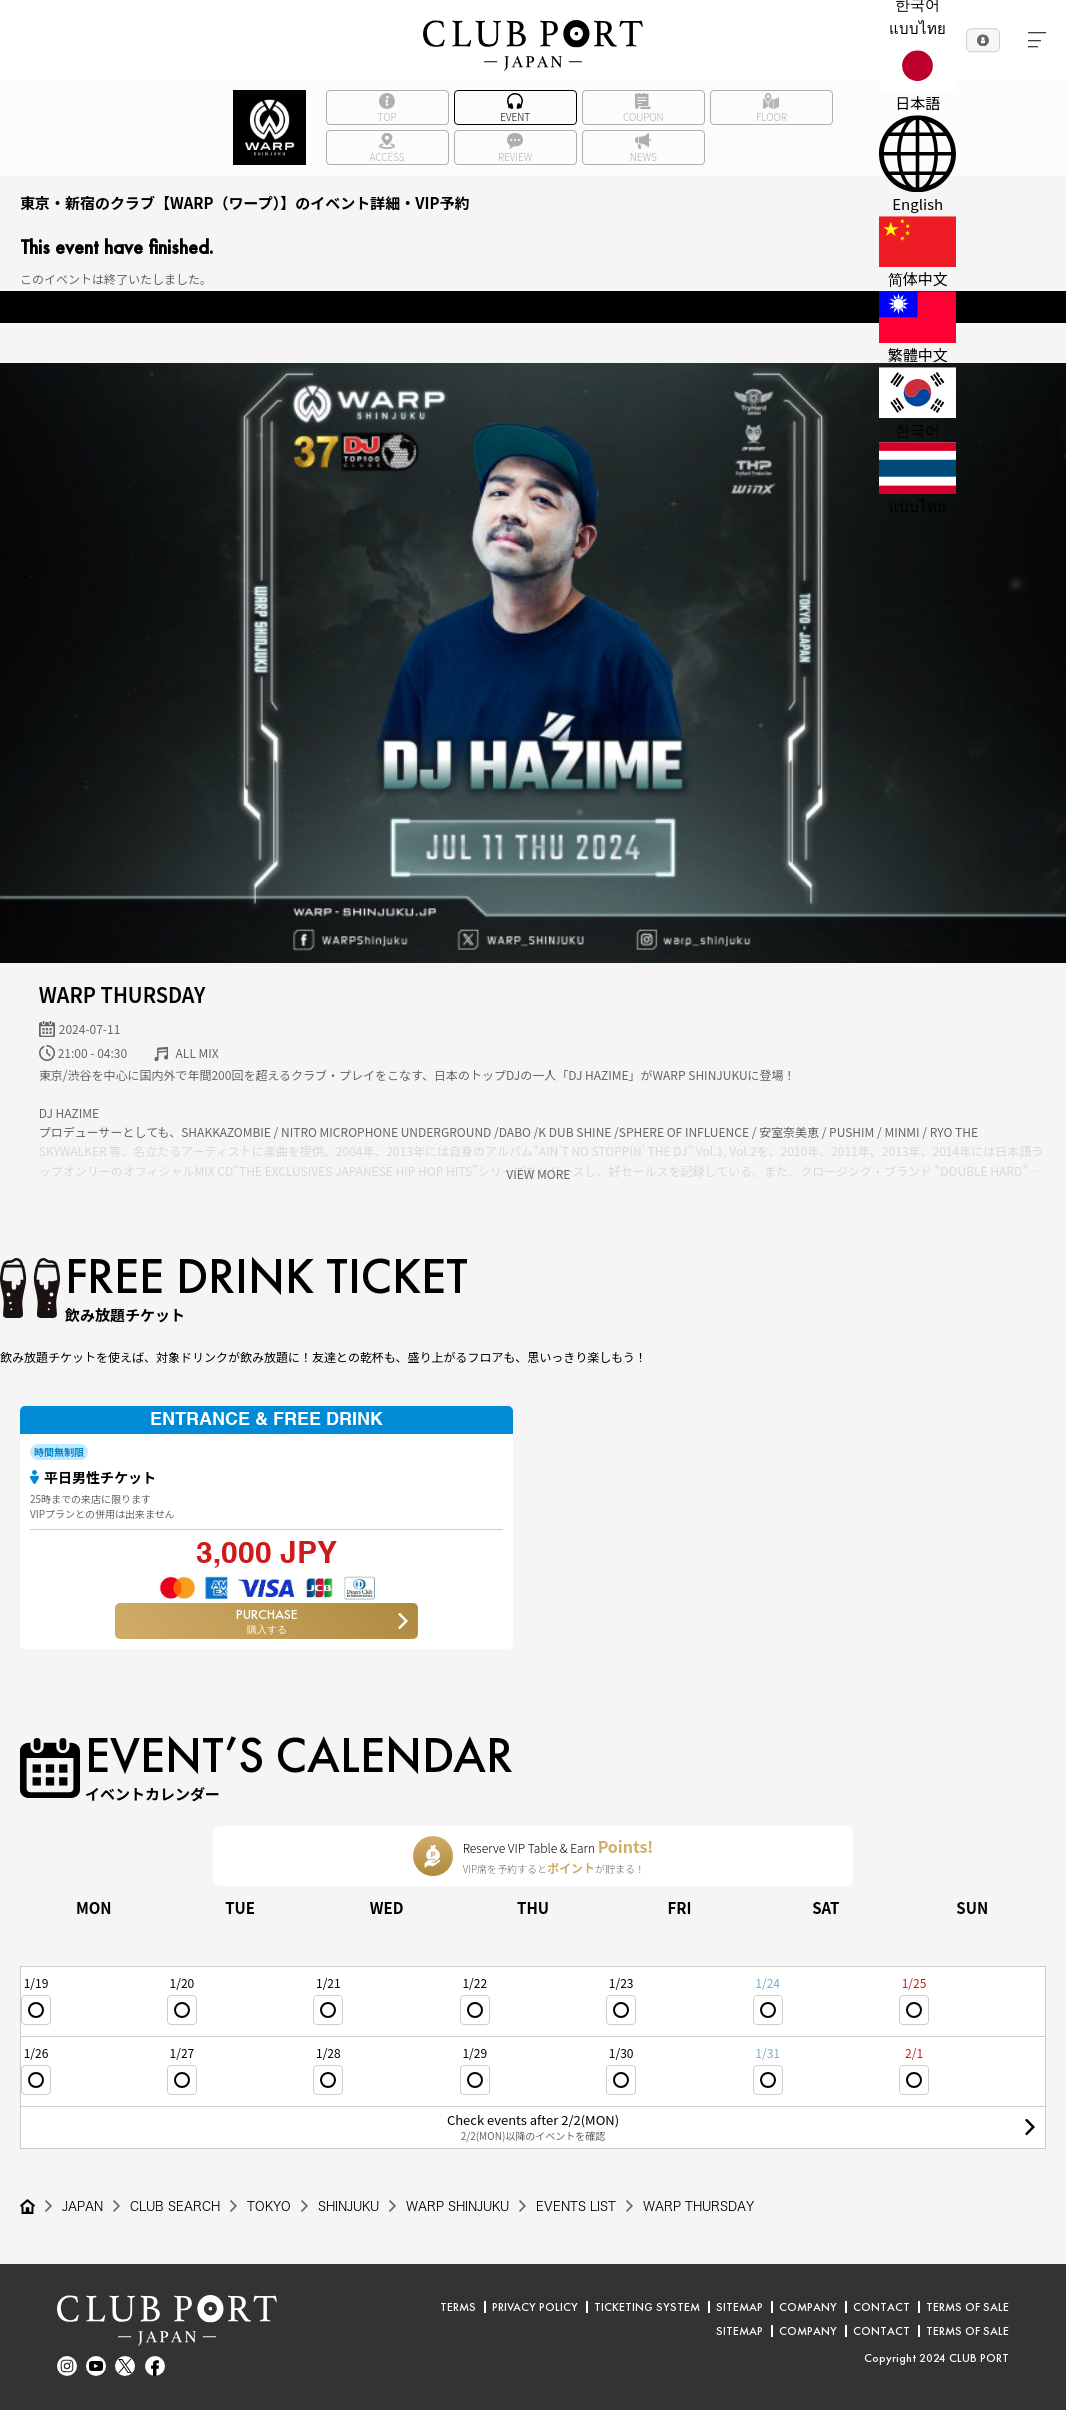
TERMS (458, 2307)
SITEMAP (739, 2307)
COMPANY (808, 2307)
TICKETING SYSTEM (647, 2307)
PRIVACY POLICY (535, 2307)
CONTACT (881, 2307)
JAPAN (82, 2206)
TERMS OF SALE (967, 2307)
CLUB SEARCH (175, 2206)
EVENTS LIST (576, 2206)
